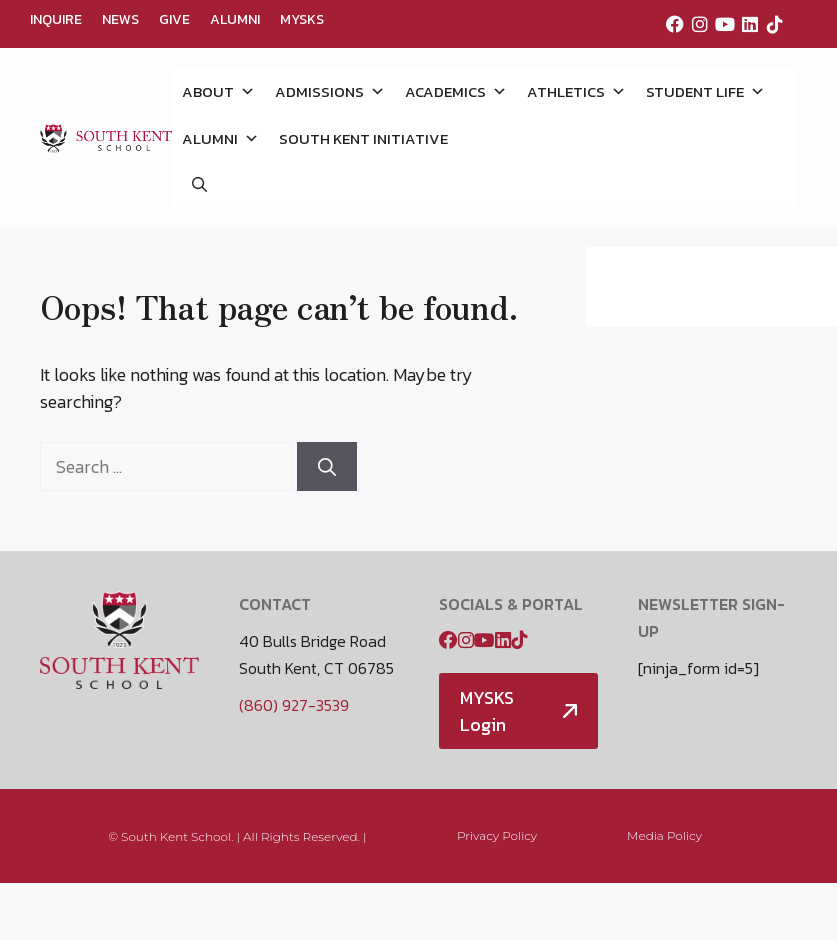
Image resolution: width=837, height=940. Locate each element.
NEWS (120, 19)
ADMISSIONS (330, 91)
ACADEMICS (456, 91)
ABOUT (218, 91)
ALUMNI (235, 19)
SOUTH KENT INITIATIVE (363, 138)
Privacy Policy (497, 835)
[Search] (327, 466)
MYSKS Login (487, 711)
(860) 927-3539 (294, 705)
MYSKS (302, 19)
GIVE (174, 19)
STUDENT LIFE (705, 91)
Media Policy (664, 835)
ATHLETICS (576, 91)
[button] (199, 184)
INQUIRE (56, 19)
